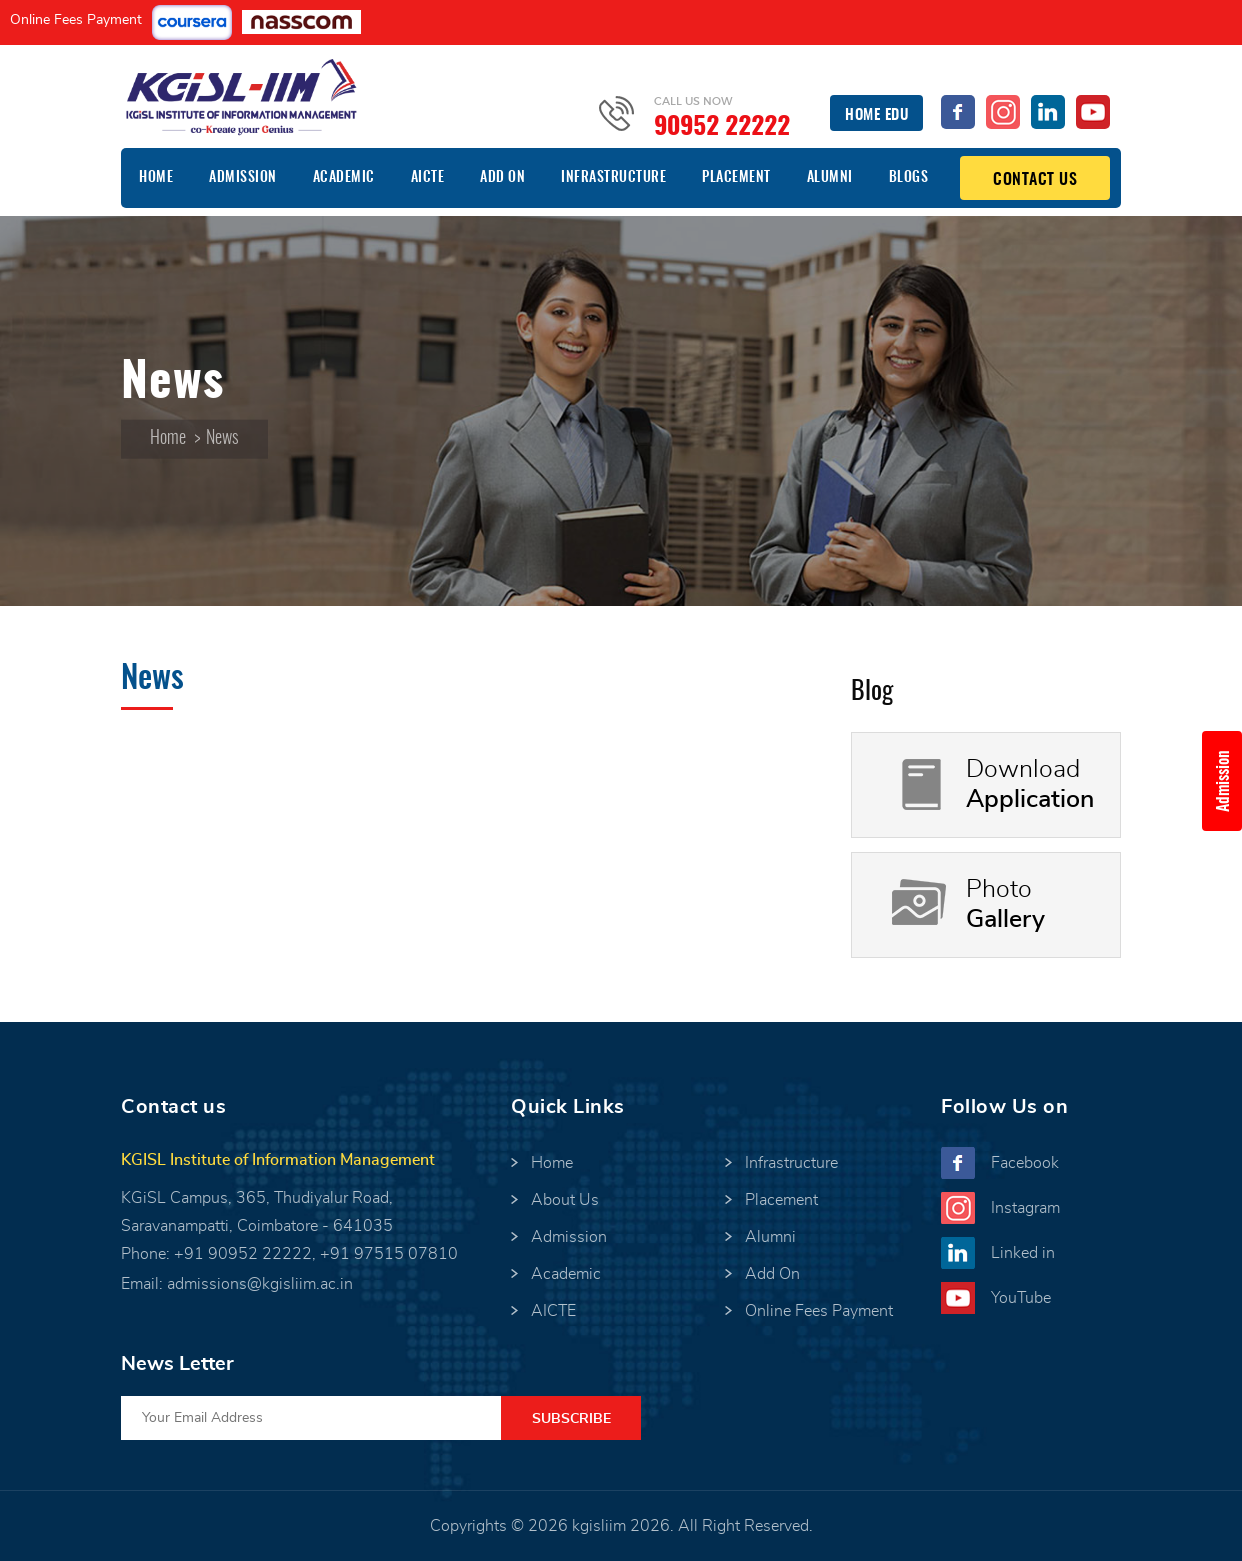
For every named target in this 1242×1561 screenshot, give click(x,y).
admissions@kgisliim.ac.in (260, 1284)
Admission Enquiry (1229, 781)
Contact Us (1035, 180)
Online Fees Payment (76, 20)
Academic (344, 178)
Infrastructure (613, 178)
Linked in (1023, 1253)
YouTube (1021, 1298)
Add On (502, 178)
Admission (243, 178)
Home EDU (876, 115)
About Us (565, 1200)
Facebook (1025, 1163)
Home (156, 178)
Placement (736, 178)
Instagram (1025, 1208)
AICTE (428, 178)
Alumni (830, 178)
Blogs (909, 178)
